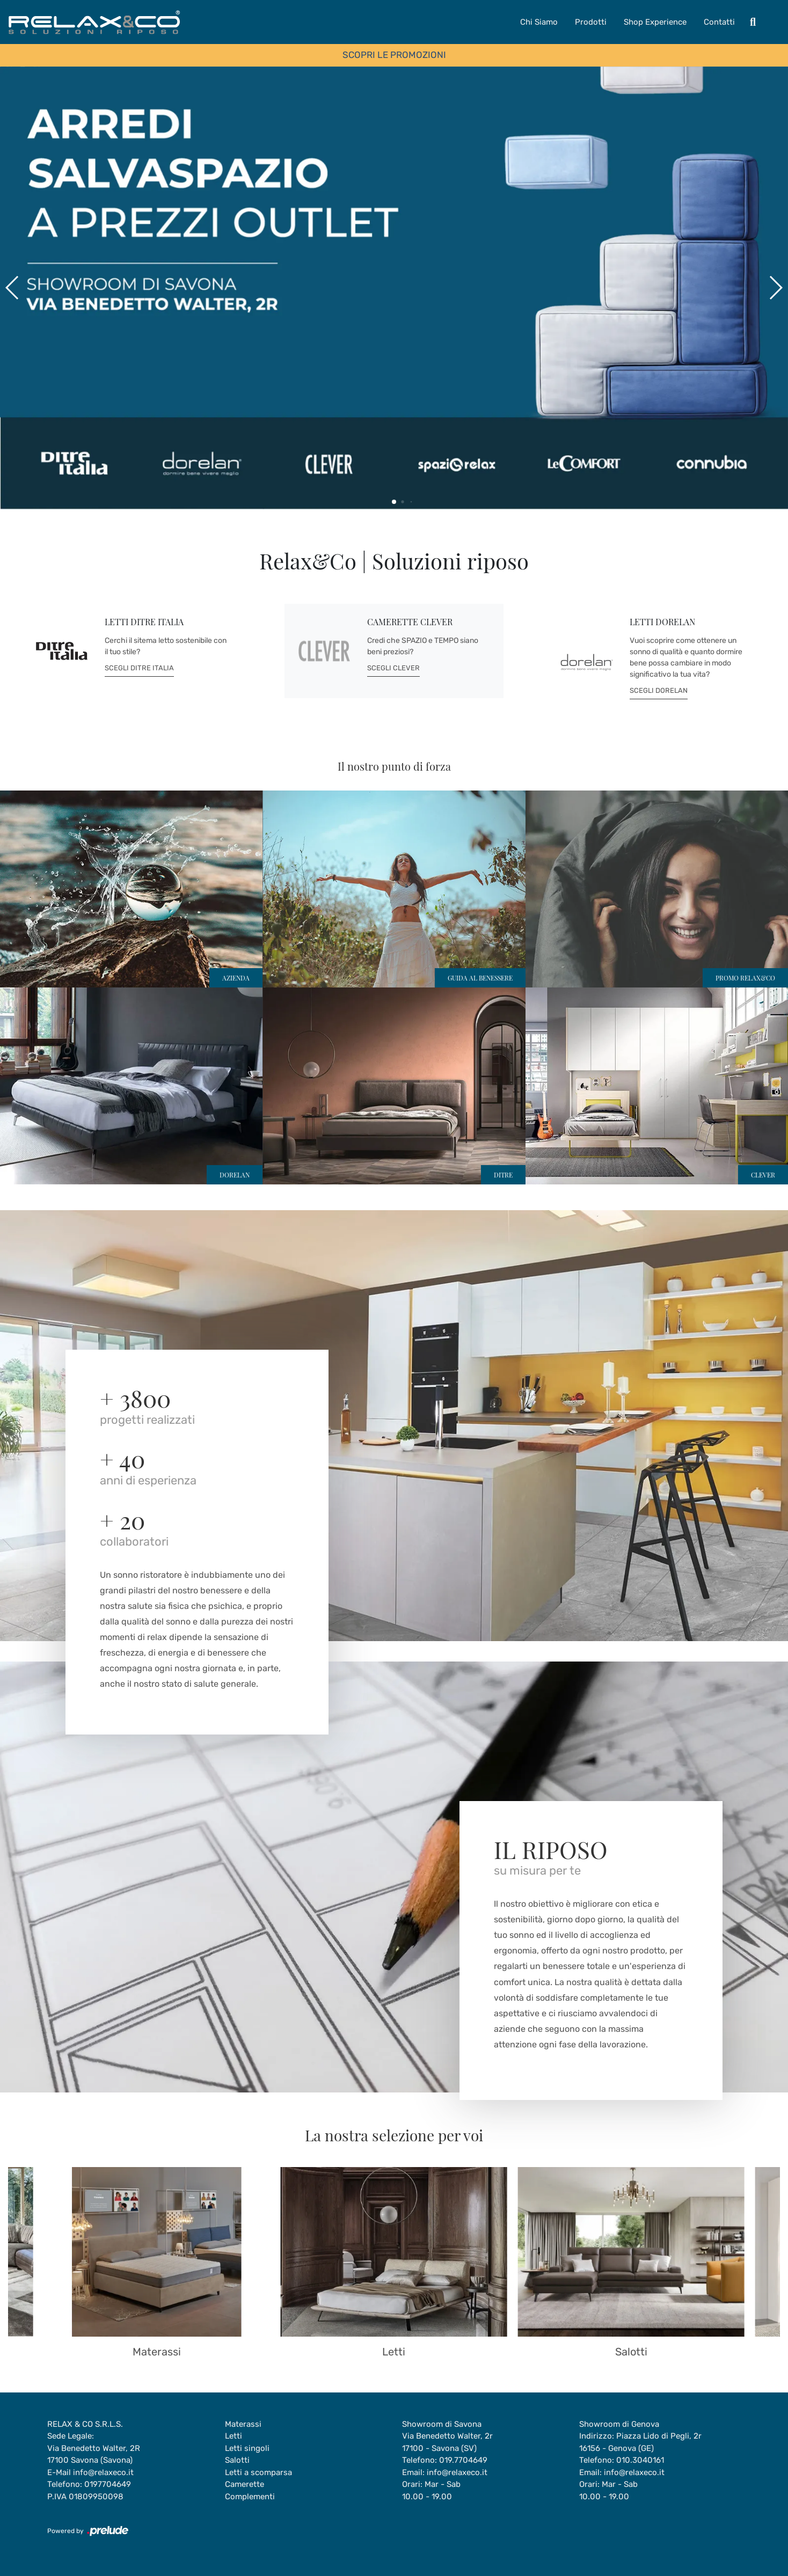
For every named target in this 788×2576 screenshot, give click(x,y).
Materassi (243, 2424)
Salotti (237, 2460)
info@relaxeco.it (103, 2472)
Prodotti (591, 22)
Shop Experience (655, 22)
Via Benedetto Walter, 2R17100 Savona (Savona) (93, 2454)
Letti (233, 2436)
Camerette (244, 2484)
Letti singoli (247, 2448)
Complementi (250, 2496)
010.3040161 (640, 2460)
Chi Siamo (539, 22)
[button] (775, 287)
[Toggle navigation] (752, 22)
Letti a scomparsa (258, 2472)
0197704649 (107, 2484)
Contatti (719, 22)
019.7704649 (463, 2460)
